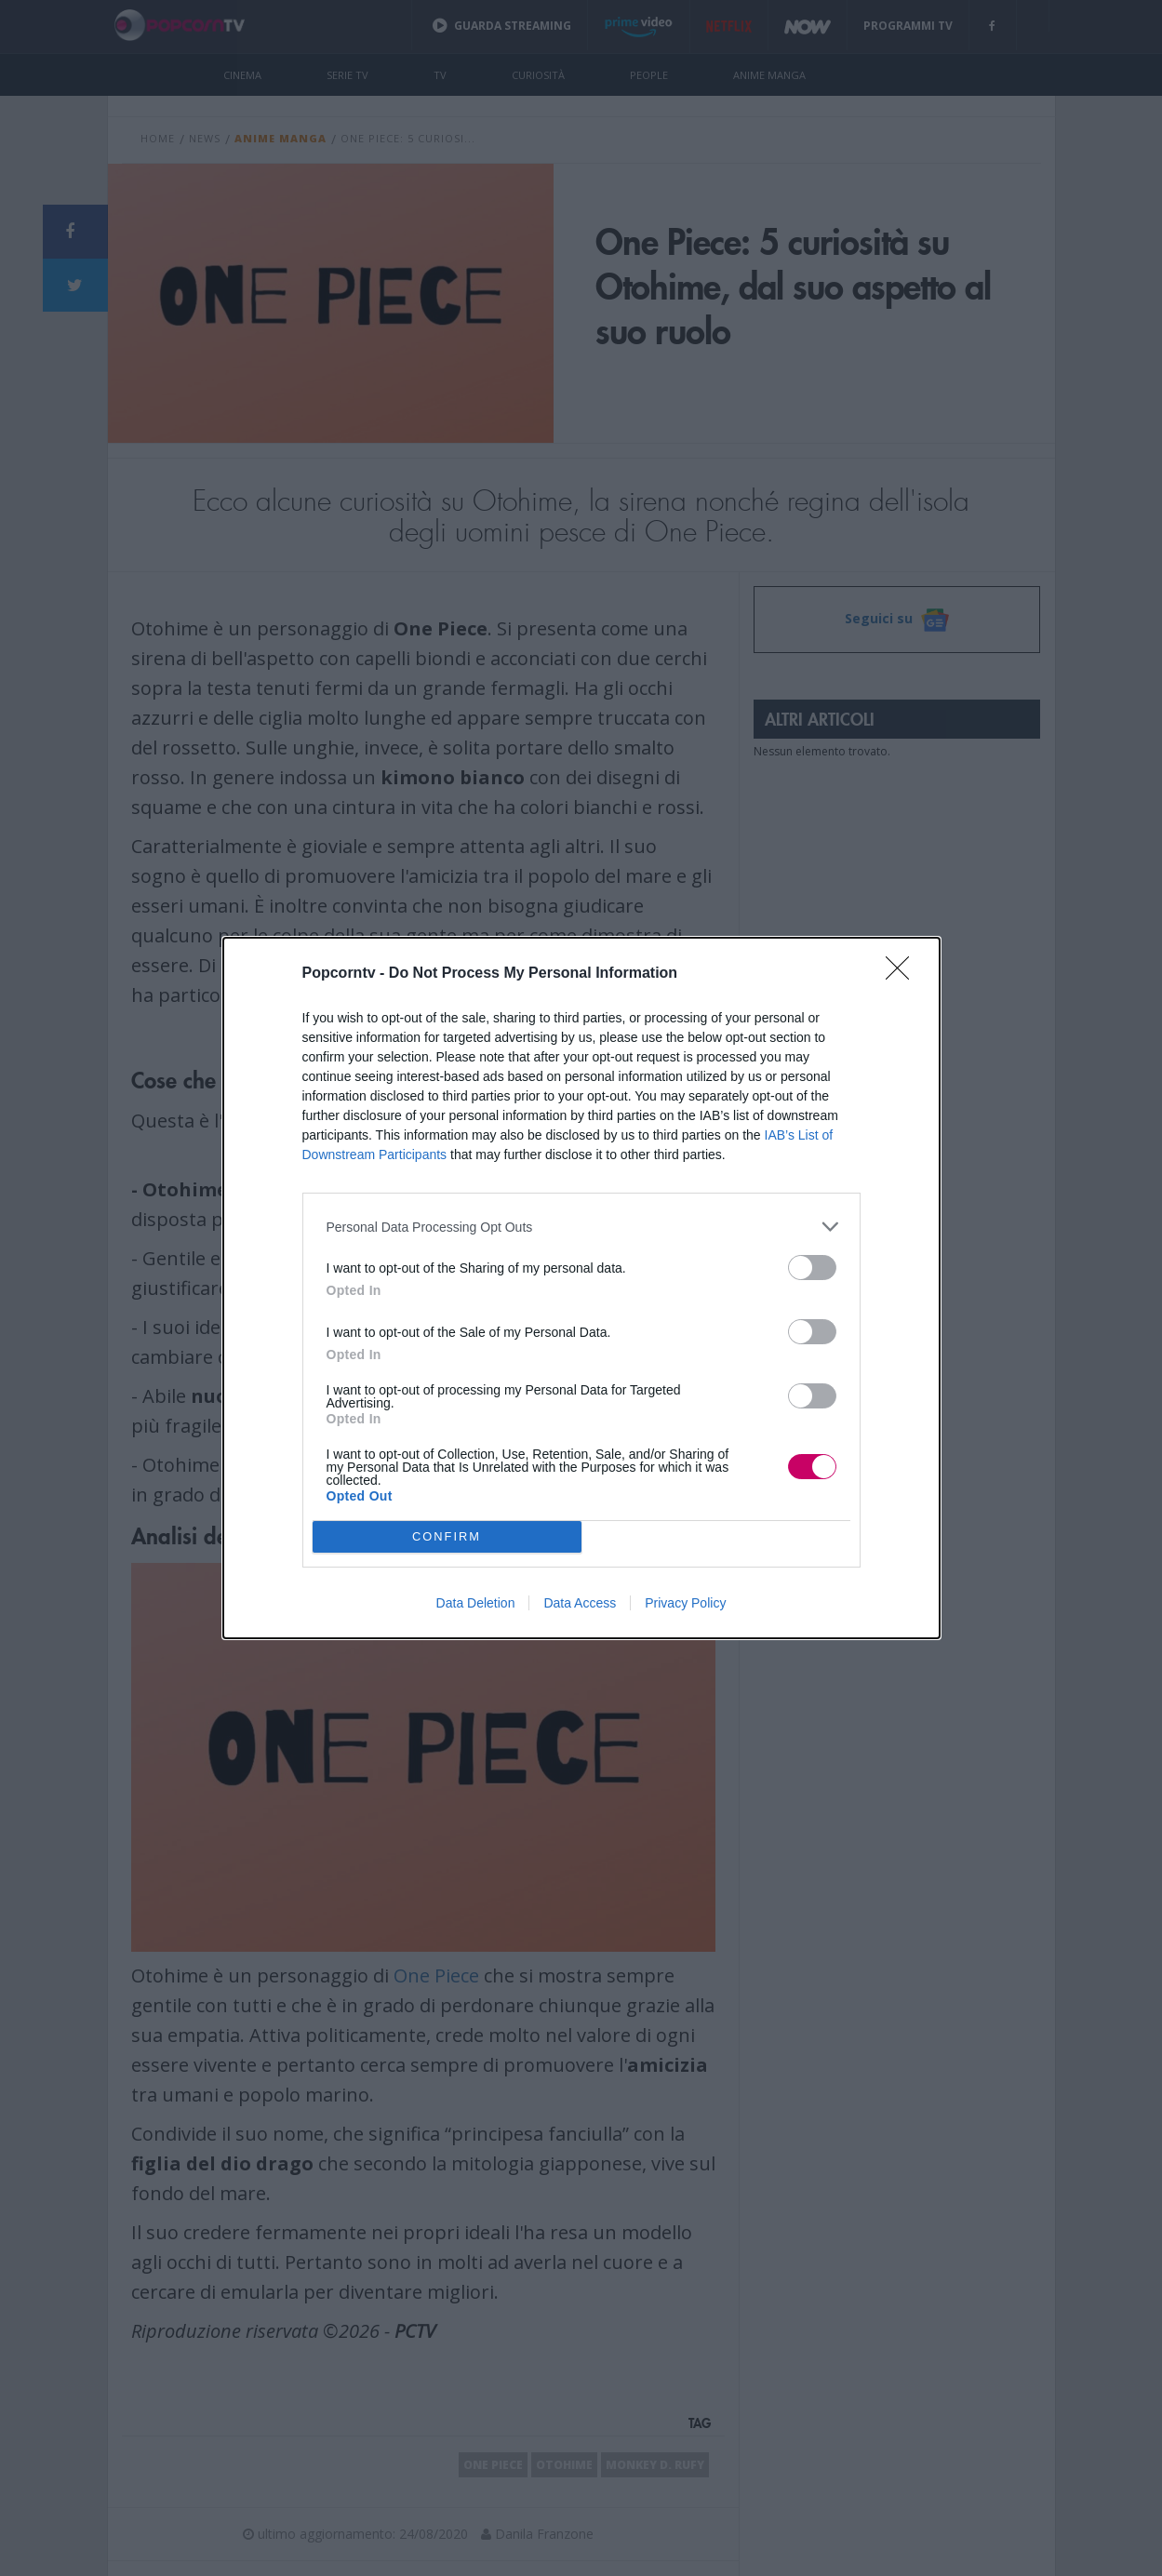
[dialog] (581, 1288)
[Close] (903, 974)
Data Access (579, 1602)
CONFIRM (447, 1537)
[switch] (812, 1267)
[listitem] (581, 1226)
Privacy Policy (685, 1602)
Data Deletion (475, 1602)
